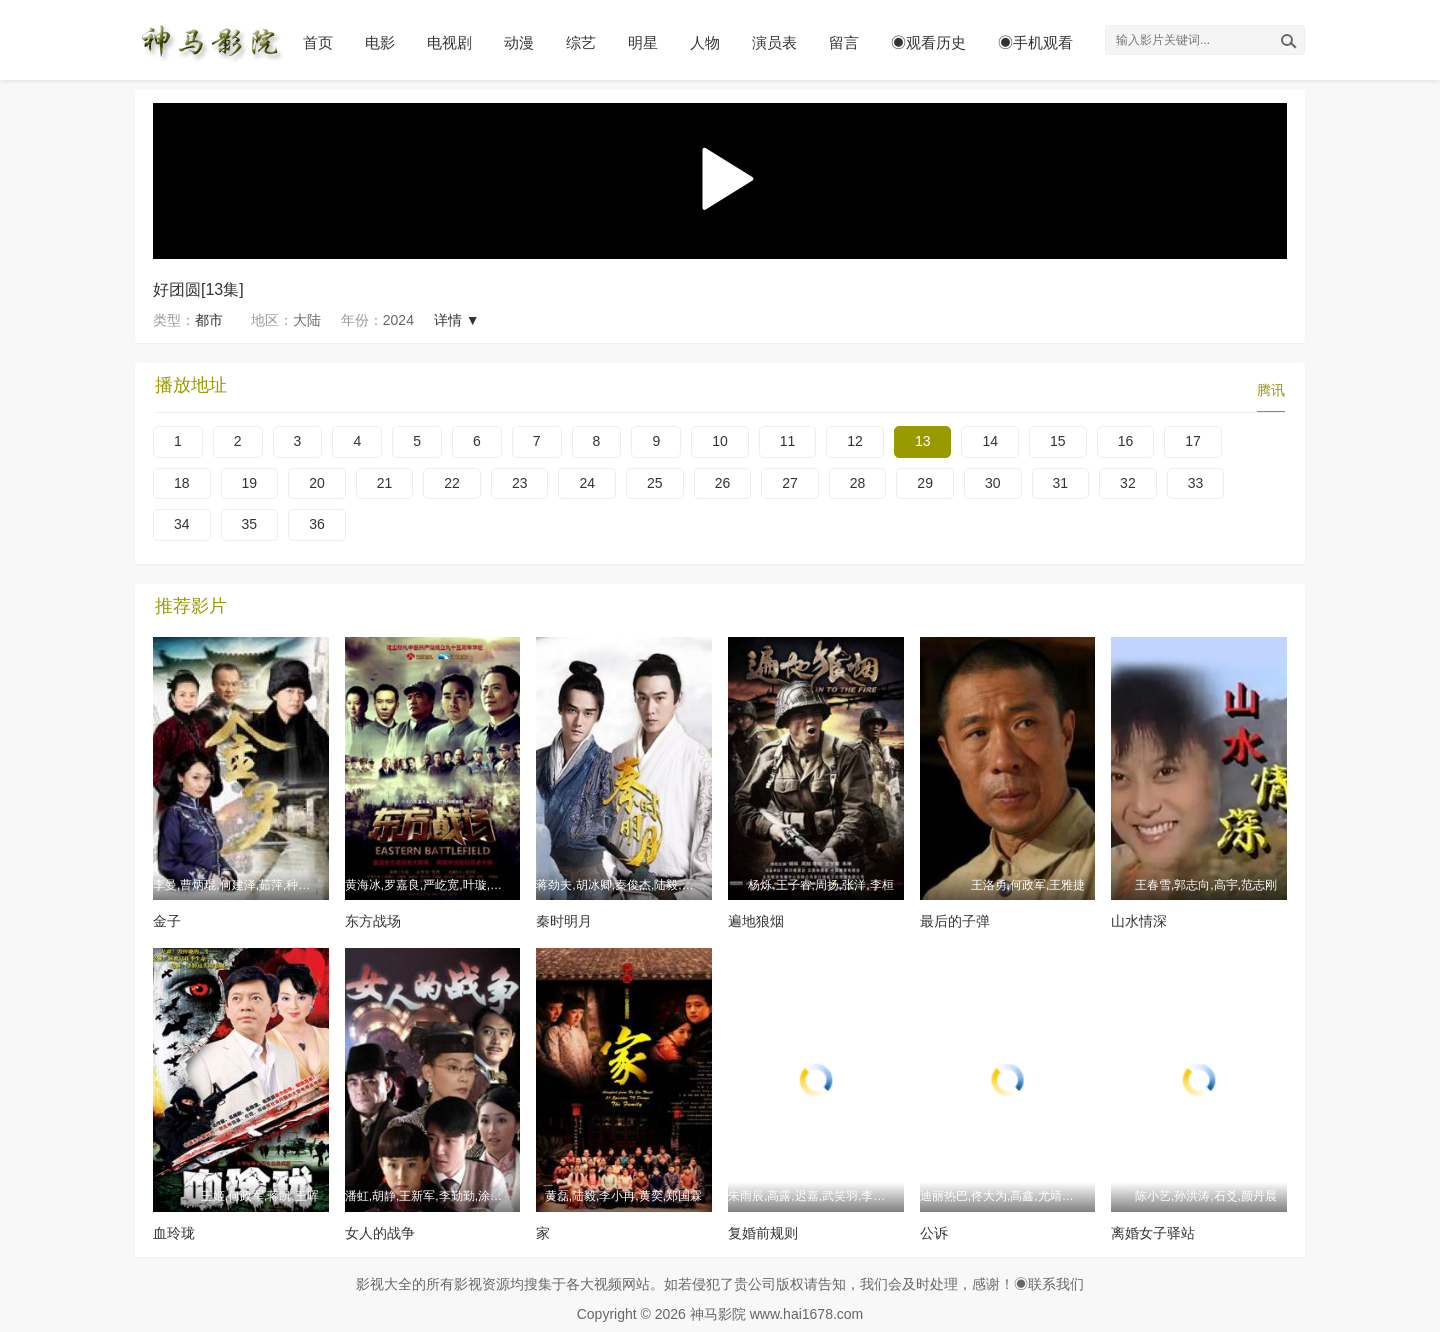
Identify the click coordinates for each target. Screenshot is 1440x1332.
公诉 (934, 1233)
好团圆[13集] (198, 289)
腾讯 (1271, 390)
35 (250, 524)
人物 (705, 42)
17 (1193, 441)
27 (790, 483)
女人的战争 (380, 1233)
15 (1058, 441)
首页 (318, 42)
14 (990, 441)
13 (923, 441)
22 (452, 483)
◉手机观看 (1035, 42)
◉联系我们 (1049, 1284)
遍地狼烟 (756, 921)
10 (720, 441)
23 (520, 483)
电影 (380, 42)
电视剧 (449, 42)
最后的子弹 (955, 921)
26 (723, 483)
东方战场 (373, 921)
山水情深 (1139, 921)
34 (182, 524)
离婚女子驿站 (1153, 1233)
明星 (643, 42)
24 (587, 483)
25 (655, 483)
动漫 (519, 42)
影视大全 (384, 1284)
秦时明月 (564, 921)
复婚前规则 (763, 1233)
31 (1061, 483)
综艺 (581, 42)
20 (317, 483)
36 (317, 524)
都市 (209, 320)
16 (1126, 441)
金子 (167, 921)
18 (182, 483)
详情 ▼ (457, 320)
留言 (844, 42)
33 (1196, 483)
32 (1128, 483)
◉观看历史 (928, 42)
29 (925, 483)
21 (385, 483)
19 (250, 483)
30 (993, 483)
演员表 (774, 42)
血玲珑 (174, 1233)
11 (788, 441)
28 (858, 483)
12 (855, 441)
